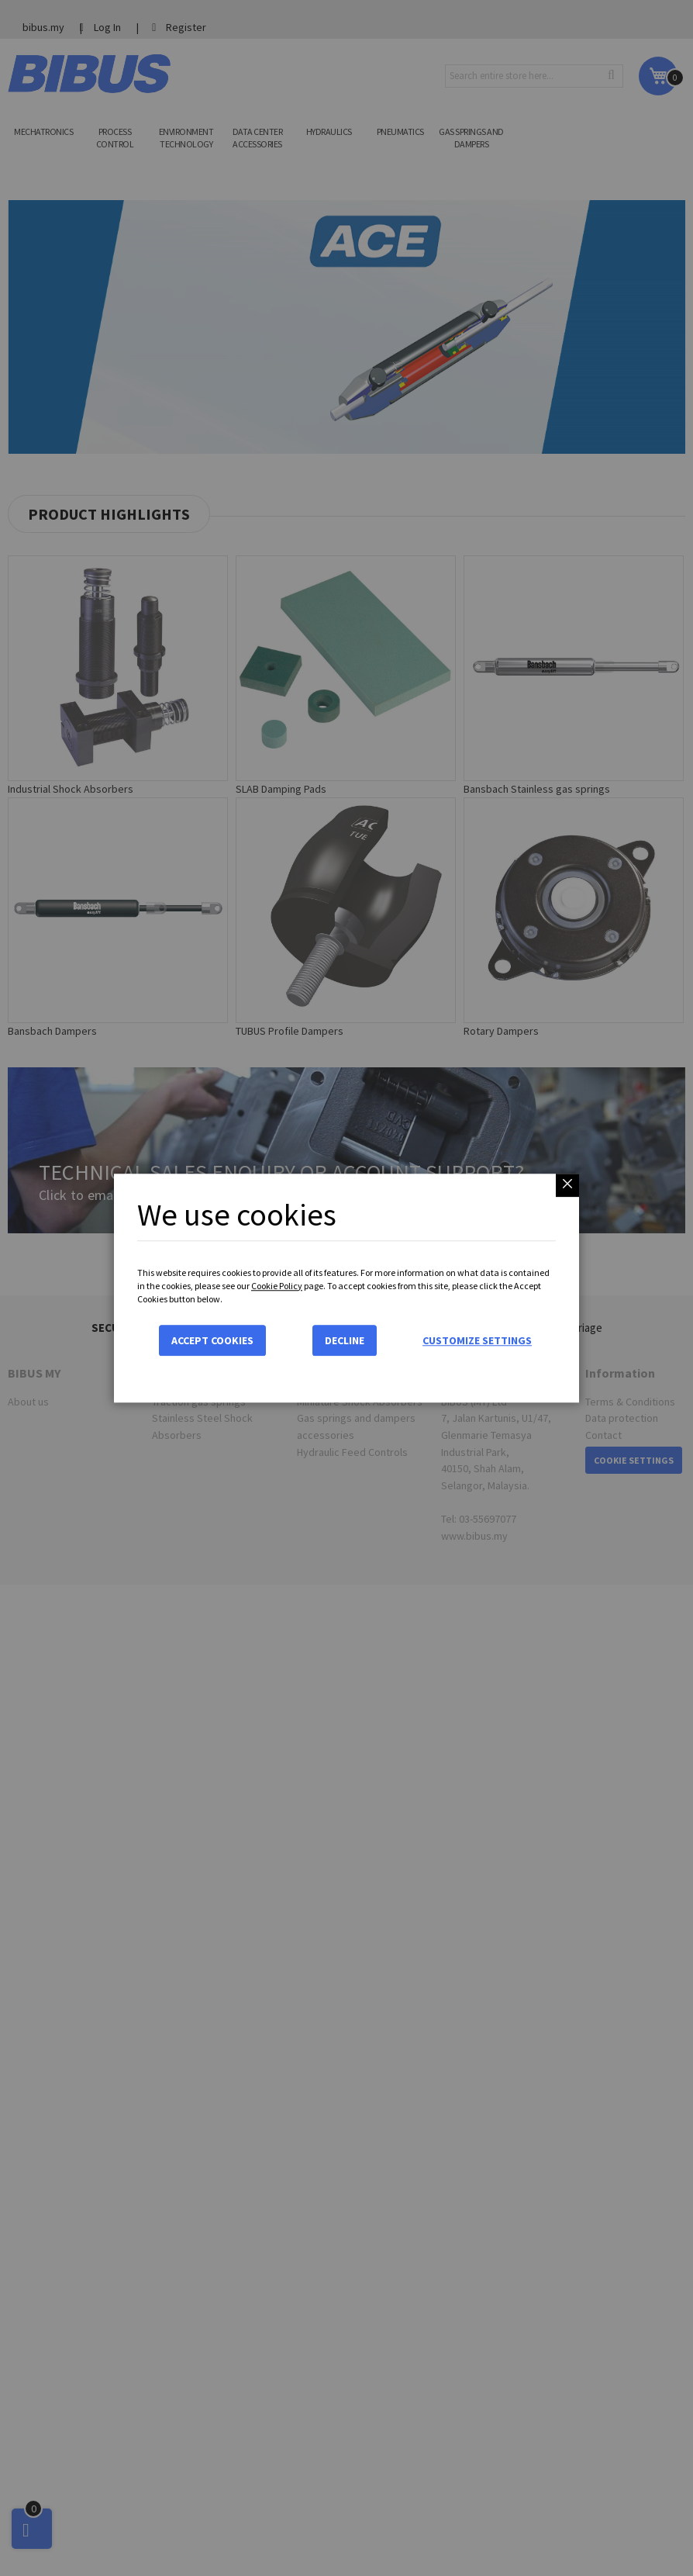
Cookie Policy (276, 1285)
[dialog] (346, 1288)
